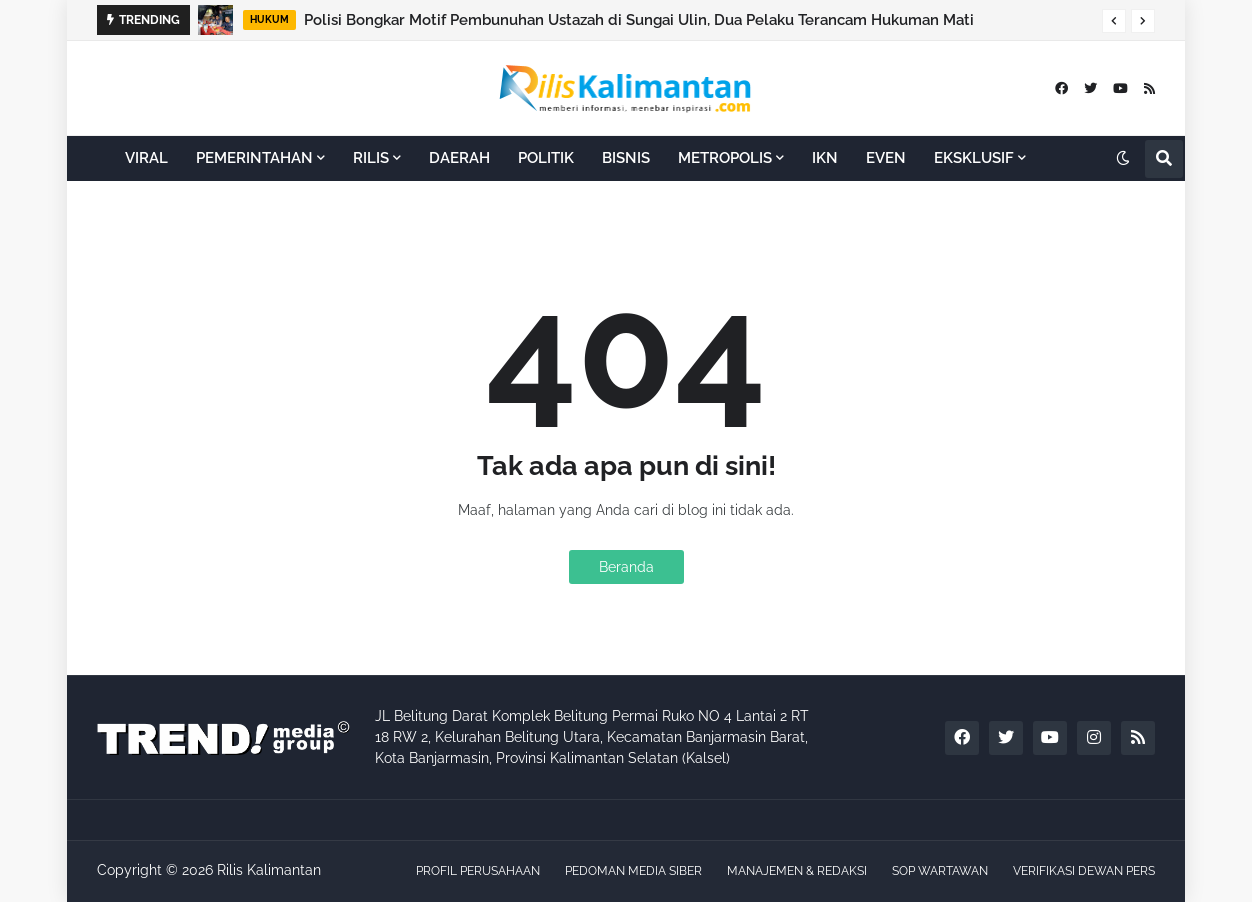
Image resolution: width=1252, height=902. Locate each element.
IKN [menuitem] (825, 158)
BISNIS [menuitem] (626, 158)
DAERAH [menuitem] (459, 158)
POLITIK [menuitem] (546, 158)
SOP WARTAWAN (940, 871)
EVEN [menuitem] (886, 158)
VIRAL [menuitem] (146, 158)
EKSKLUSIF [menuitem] (974, 158)
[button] (1114, 21)
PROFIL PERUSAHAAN (478, 871)
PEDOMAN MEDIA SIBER (633, 871)
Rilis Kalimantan (269, 870)
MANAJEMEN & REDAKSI (797, 871)
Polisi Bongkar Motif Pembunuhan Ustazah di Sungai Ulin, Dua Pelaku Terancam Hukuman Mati (639, 20)
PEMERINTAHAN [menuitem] (254, 158)
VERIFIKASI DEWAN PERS (1084, 871)
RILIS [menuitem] (371, 158)
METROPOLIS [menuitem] (725, 158)
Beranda (626, 567)
